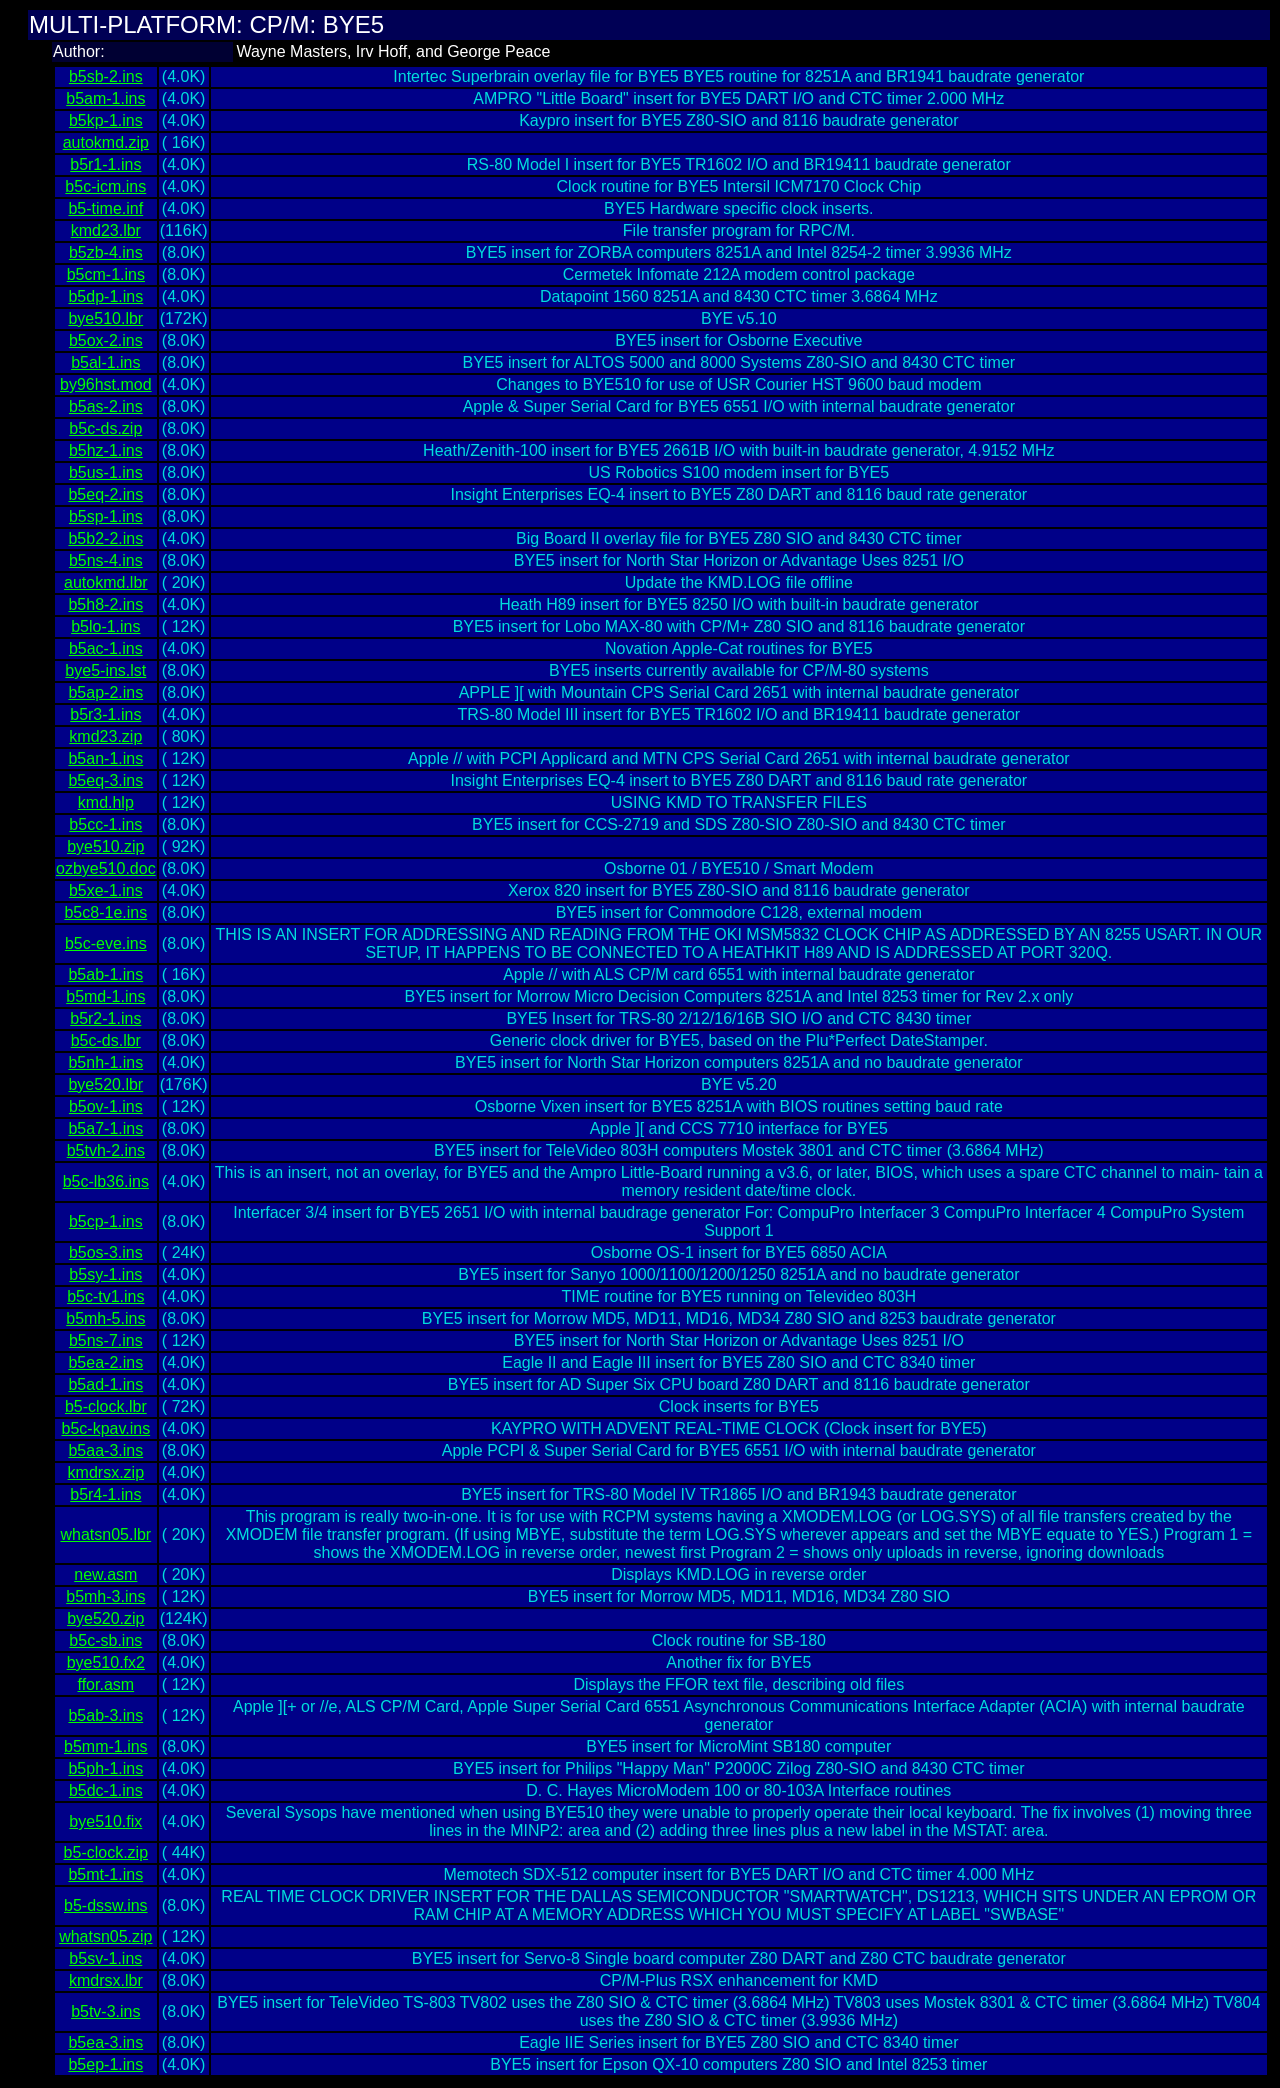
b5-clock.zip (106, 1852)
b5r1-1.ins (105, 164)
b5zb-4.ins (106, 252)
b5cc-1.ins (105, 824)
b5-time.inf (105, 208)
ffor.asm (106, 1684)
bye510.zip (105, 846)
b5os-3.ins (106, 1252)
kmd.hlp (106, 802)
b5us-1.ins (106, 472)
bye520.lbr (105, 1084)
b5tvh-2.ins (106, 1150)
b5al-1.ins (105, 362)
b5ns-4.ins (106, 560)
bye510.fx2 (106, 1662)
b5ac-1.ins (106, 648)
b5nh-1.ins (105, 1062)
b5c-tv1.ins (105, 1296)
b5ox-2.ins (106, 340)
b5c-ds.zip (105, 428)
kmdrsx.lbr (106, 1980)
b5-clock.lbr (106, 1406)
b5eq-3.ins (105, 780)
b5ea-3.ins (105, 2042)
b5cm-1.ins (106, 274)
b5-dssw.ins (106, 1905)
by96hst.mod (106, 384)
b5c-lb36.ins (106, 1181)
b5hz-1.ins (106, 450)
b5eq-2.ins (105, 494)
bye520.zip (105, 1618)
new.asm (105, 1574)
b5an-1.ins (105, 758)
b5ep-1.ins (105, 2064)
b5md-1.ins (105, 996)
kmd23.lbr (106, 230)
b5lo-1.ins (105, 626)
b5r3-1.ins (105, 714)
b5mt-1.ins (105, 1874)
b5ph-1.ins (105, 1768)
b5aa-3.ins (105, 1450)
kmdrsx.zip (106, 1472)
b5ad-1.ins (105, 1384)
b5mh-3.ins (105, 1596)
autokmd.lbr (106, 582)
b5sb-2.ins (106, 76)
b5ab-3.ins (105, 1715)
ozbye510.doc (106, 868)
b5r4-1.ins (105, 1494)
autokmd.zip (106, 142)
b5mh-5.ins (105, 1318)
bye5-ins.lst (105, 670)
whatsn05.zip (105, 1936)
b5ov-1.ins (106, 1106)
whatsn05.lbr (105, 1534)
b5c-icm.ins (105, 186)
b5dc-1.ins (106, 1790)
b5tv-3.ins (105, 2011)
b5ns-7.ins (106, 1340)
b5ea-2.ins (105, 1362)
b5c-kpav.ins (106, 1428)
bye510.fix (105, 1821)
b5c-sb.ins (105, 1640)
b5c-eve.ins (106, 943)
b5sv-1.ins (105, 1958)
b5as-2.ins (106, 406)
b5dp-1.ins (105, 296)
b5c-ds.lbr (106, 1040)
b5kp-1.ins (106, 120)
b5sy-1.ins (105, 1274)
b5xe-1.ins (106, 890)
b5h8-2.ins (105, 604)
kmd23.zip (105, 736)
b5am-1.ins (105, 98)
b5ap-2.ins (105, 692)
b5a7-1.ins (105, 1128)
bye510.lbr (105, 318)
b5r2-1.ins (105, 1018)
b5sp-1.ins (106, 516)
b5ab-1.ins (105, 974)
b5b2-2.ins (105, 538)
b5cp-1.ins (106, 1221)
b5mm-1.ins (106, 1746)
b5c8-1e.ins (105, 912)
